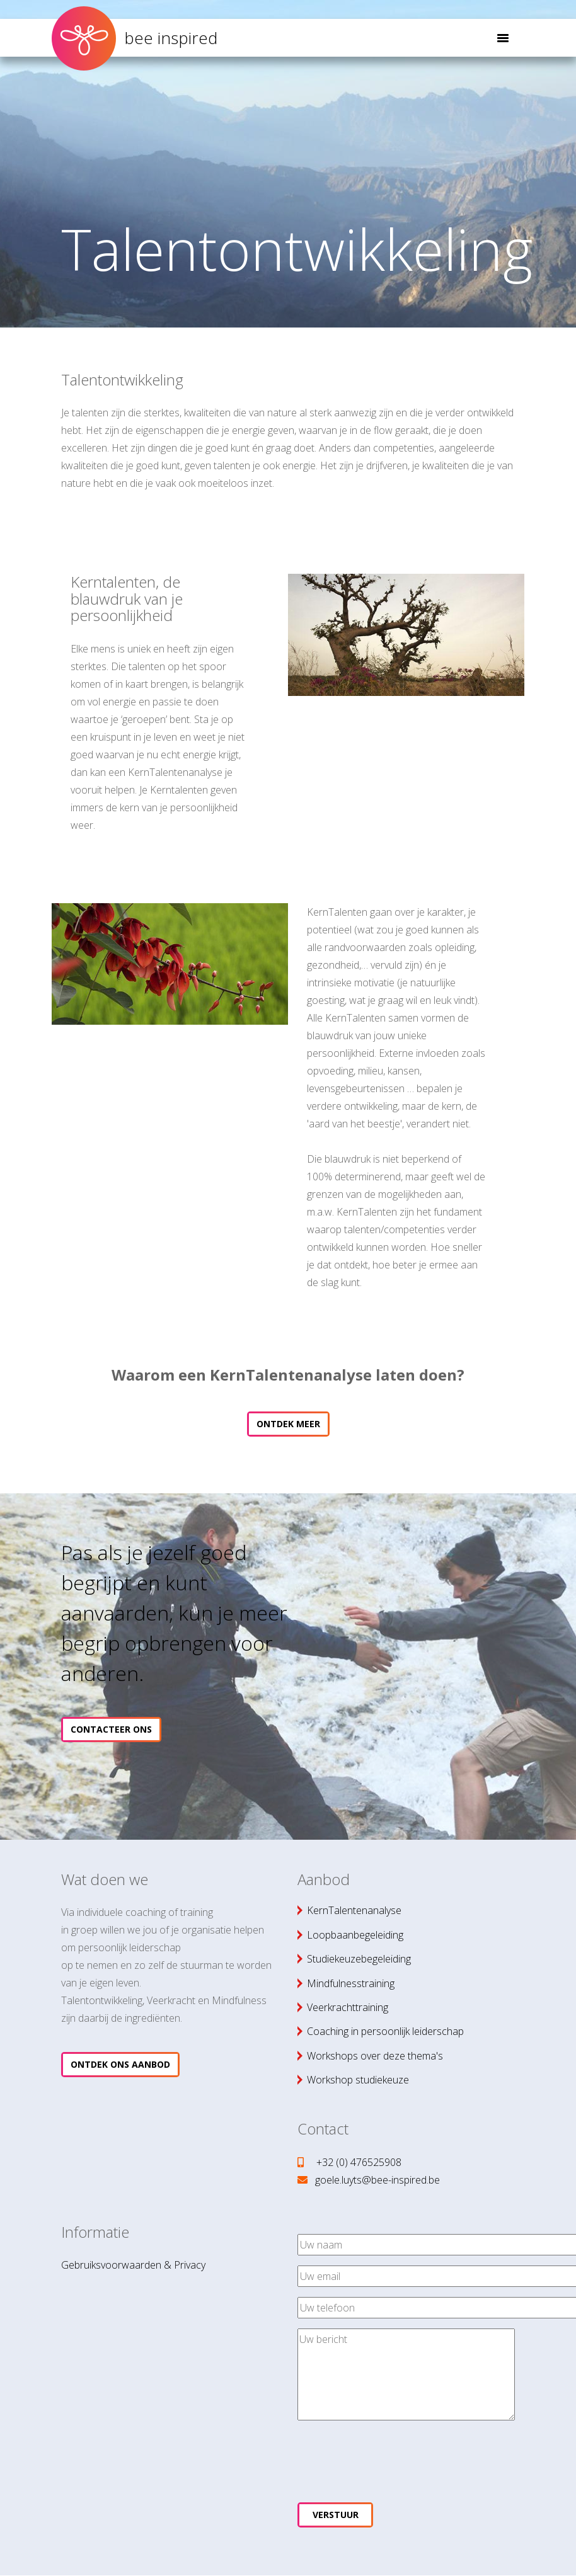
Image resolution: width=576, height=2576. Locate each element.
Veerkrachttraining (347, 2007)
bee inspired (134, 34)
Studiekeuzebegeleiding (359, 1959)
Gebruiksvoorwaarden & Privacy (133, 2265)
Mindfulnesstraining (351, 1983)
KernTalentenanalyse (354, 1910)
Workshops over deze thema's (375, 2056)
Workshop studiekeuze (358, 2080)
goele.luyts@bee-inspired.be (377, 2180)
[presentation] (393, 2455)
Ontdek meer (288, 1424)
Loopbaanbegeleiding (355, 1935)
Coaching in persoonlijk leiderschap (385, 2031)
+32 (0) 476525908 (358, 2162)
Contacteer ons (111, 1729)
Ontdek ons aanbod (120, 2064)
